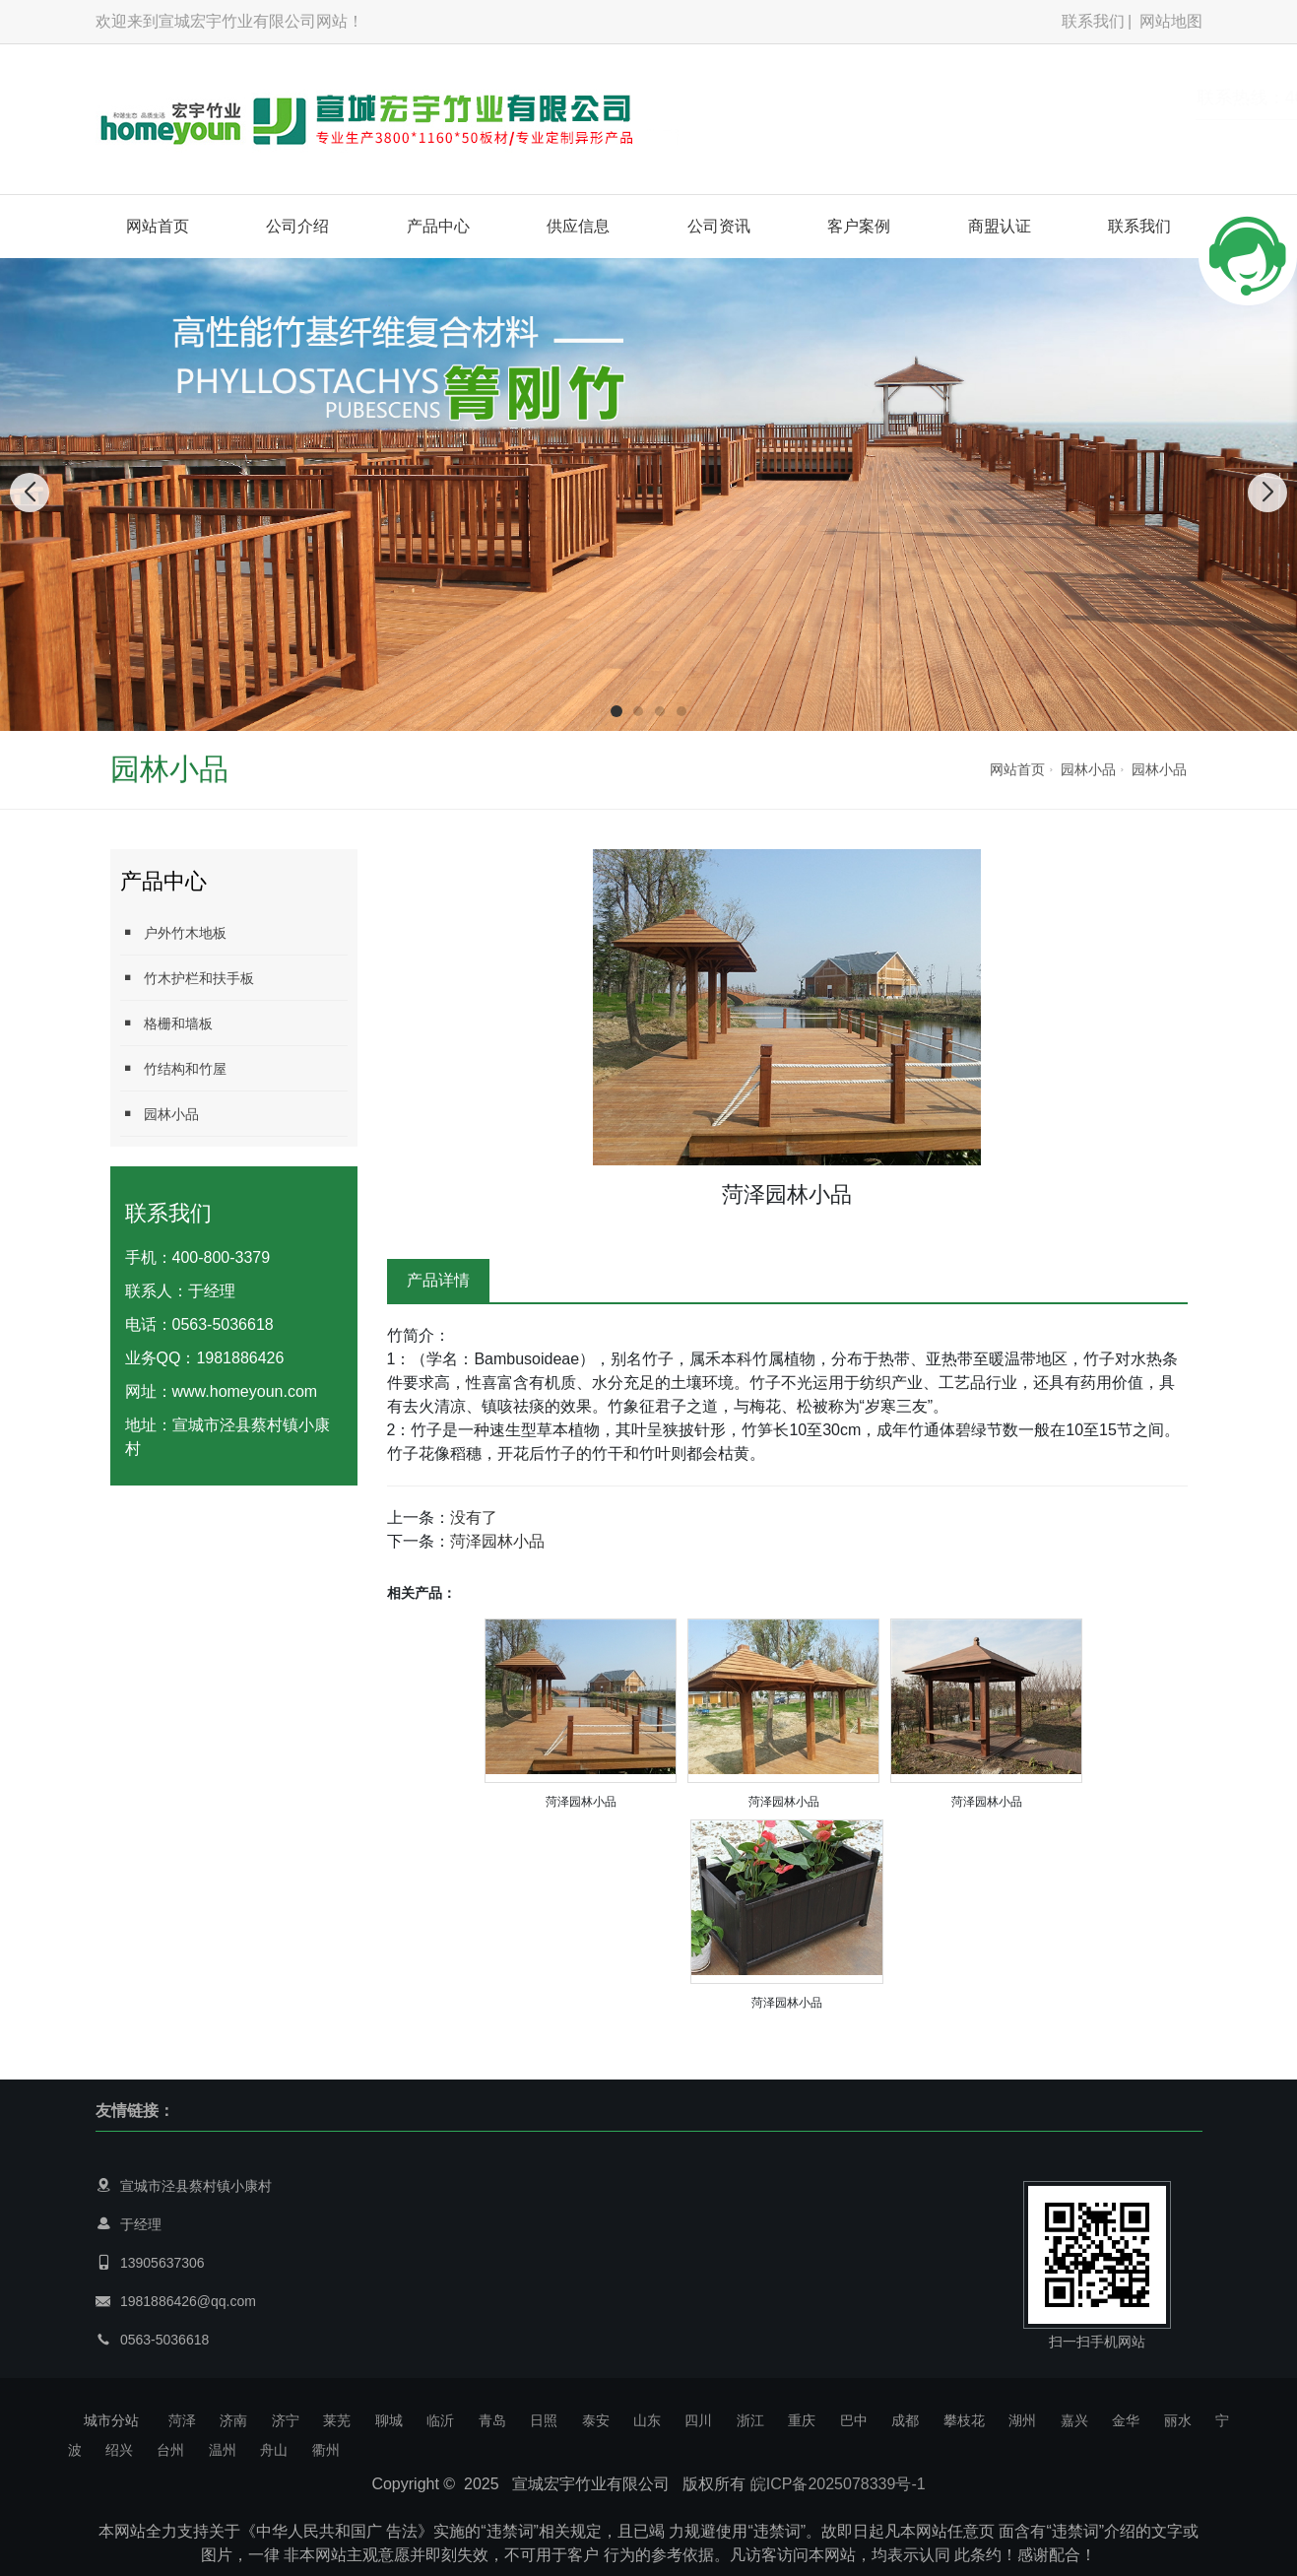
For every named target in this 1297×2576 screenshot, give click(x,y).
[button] (616, 711)
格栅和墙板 (166, 1023)
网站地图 (1170, 21)
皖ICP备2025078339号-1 (838, 2484)
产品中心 (438, 226)
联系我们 (1093, 21)
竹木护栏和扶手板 (187, 977)
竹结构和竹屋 (173, 1068)
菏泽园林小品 (497, 1541)
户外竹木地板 (173, 932)
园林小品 (1088, 769)
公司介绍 (297, 226)
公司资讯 (718, 226)
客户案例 (858, 226)
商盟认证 (999, 226)
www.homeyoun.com (245, 1391)
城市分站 (111, 2420)
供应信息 (578, 226)
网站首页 (157, 226)
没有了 (473, 1517)
